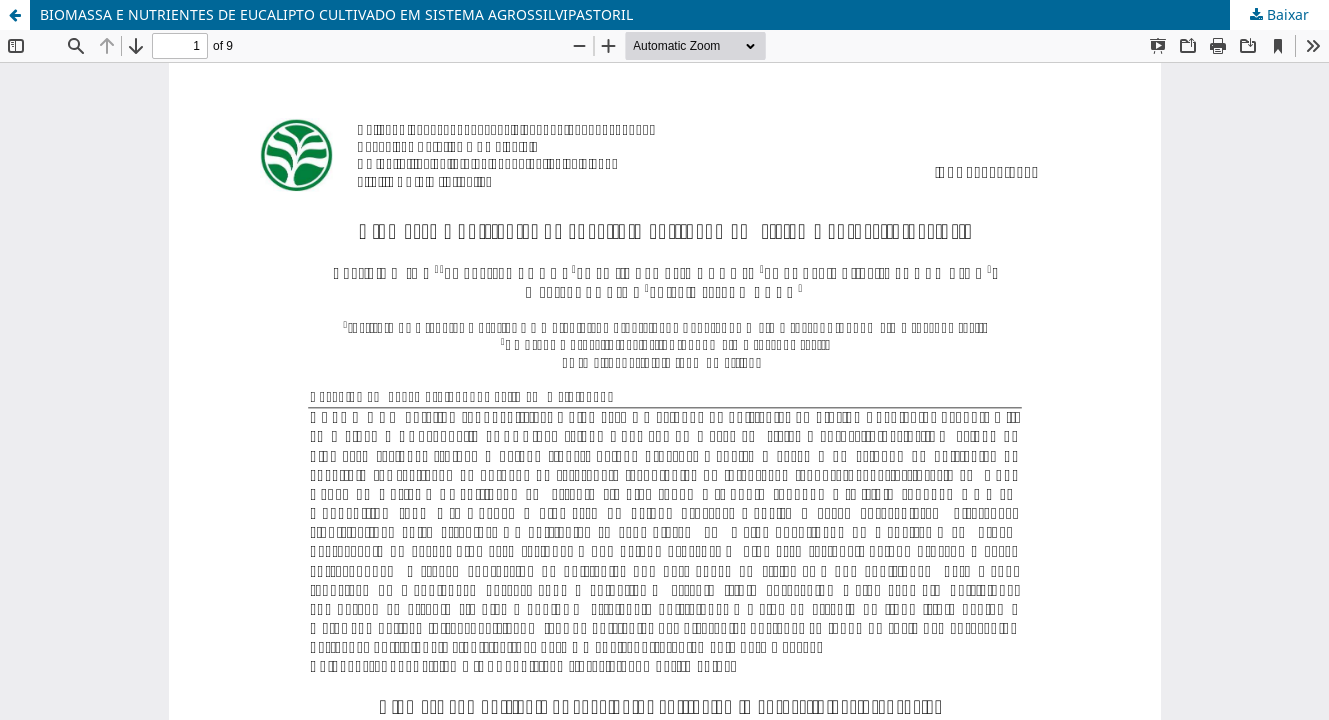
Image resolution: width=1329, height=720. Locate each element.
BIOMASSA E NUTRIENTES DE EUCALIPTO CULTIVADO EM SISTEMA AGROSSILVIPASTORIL (336, 14)
